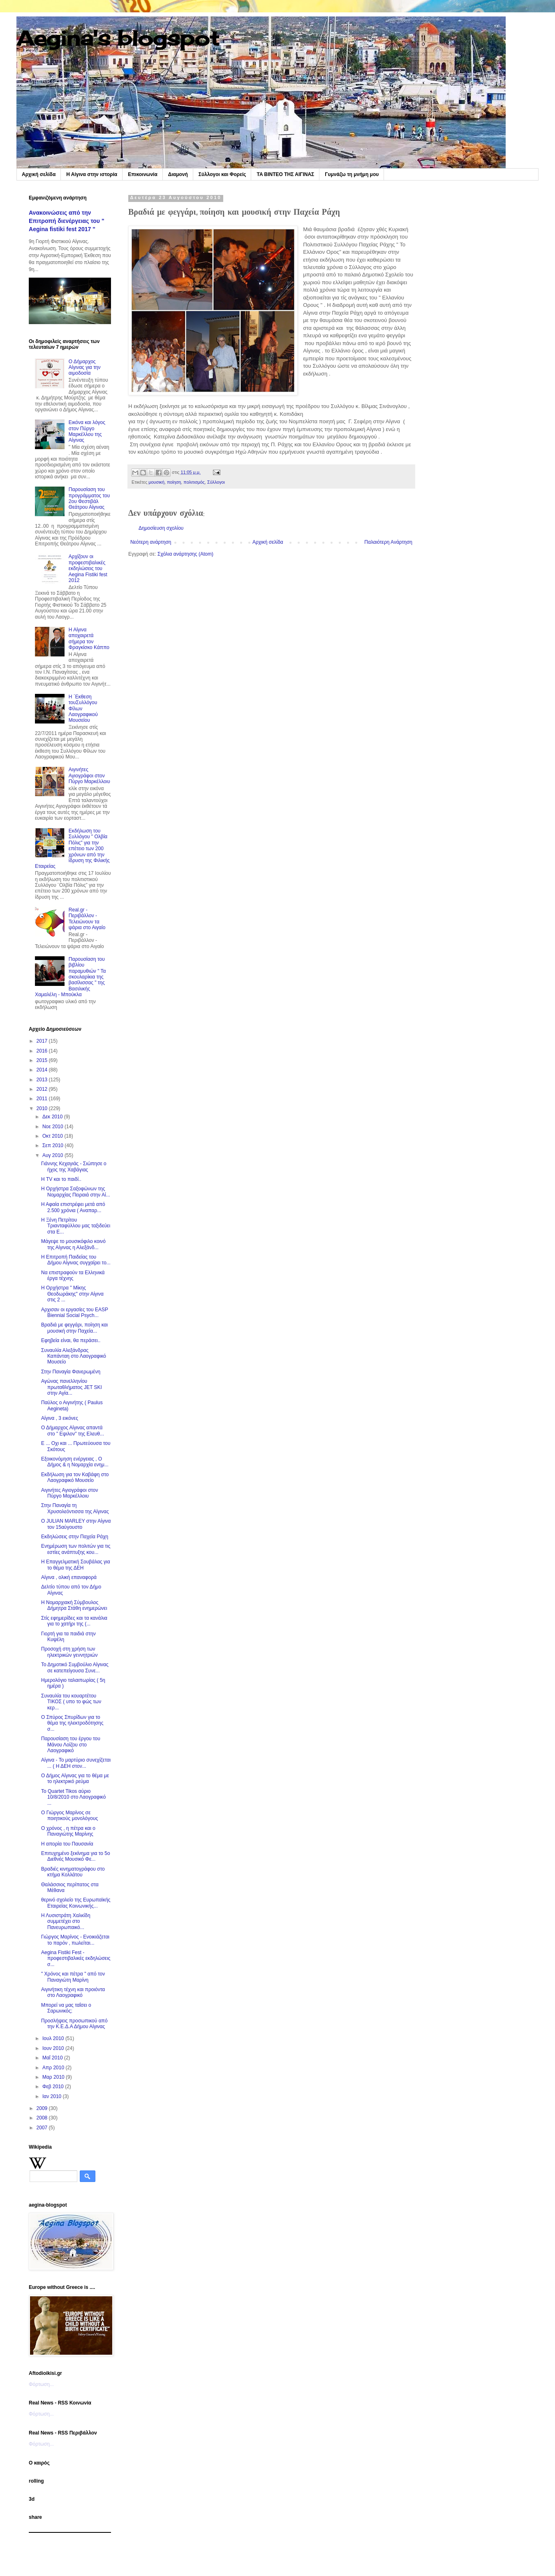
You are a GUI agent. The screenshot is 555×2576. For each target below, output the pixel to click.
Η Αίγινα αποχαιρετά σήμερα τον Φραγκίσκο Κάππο (89, 638)
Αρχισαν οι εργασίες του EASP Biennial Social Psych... (74, 1312)
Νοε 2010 (53, 1126)
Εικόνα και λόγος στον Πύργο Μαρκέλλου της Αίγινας (87, 431)
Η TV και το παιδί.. (61, 1179)
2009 (43, 2108)
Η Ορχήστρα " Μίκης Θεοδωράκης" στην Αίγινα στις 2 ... (72, 1294)
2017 (43, 1041)
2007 (43, 2128)
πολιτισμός (194, 482)
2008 (43, 2118)
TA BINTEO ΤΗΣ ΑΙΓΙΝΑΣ (285, 174)
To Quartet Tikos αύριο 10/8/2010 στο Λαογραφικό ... (73, 1797)
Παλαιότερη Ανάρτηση (388, 542)
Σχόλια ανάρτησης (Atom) (185, 554)
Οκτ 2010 (53, 1136)
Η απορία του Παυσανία (67, 1844)
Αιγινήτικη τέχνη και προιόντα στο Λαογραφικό (73, 1992)
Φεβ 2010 (53, 2086)
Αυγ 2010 (53, 1155)
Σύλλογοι (216, 482)
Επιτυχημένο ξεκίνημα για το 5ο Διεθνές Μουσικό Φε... (75, 1856)
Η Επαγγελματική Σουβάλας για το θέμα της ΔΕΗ (75, 1564)
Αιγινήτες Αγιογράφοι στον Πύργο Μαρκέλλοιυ (89, 775)
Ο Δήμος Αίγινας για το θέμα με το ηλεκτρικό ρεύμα (75, 1778)
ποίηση (174, 482)
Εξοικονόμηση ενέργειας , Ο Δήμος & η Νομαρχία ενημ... (75, 1462)
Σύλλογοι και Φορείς (222, 174)
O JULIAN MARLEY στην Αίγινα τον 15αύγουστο (76, 1524)
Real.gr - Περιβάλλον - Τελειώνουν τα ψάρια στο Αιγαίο (87, 918)
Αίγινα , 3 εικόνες (59, 1418)
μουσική (156, 482)
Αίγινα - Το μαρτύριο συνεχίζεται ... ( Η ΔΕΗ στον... (76, 1763)
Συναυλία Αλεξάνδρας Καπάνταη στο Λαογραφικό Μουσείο (73, 1356)
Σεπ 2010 (53, 1145)
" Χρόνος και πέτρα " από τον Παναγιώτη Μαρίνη (73, 1976)
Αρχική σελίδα (39, 174)
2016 (43, 1051)
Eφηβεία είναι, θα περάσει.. (70, 1340)
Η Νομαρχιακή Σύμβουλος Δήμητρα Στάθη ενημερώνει (74, 1605)
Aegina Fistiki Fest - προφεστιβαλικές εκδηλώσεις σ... (76, 1958)
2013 (43, 1080)
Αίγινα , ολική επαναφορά (69, 1577)
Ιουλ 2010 (53, 2038)
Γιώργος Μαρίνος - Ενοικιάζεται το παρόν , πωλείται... (75, 1939)
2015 (43, 1060)
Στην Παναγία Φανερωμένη (70, 1372)
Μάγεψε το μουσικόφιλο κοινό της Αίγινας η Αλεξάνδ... (73, 1244)
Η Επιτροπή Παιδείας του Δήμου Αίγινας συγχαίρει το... (76, 1260)
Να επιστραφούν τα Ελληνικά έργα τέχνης (72, 1275)
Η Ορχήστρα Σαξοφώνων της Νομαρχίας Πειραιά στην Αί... (75, 1191)
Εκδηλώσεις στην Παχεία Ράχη (74, 1537)
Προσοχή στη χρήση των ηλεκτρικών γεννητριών (69, 1652)
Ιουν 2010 (53, 2048)
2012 (43, 1089)
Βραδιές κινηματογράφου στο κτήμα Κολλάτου (73, 1872)
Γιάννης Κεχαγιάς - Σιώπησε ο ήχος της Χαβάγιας (73, 1166)
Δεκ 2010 (53, 1117)
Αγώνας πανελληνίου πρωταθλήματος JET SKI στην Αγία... (71, 1387)
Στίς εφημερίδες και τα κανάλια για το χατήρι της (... (74, 1621)
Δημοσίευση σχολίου (161, 528)
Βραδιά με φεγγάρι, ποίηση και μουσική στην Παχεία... (74, 1327)
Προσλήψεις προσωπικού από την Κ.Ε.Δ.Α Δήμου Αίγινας (74, 2023)
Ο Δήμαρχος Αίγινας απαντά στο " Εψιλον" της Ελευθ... (72, 1430)
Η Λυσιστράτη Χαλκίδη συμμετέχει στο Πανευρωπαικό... (65, 1921)
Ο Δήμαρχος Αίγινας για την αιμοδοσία (85, 367)
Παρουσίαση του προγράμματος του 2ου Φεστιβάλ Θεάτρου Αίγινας (89, 498)
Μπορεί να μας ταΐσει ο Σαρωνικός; (66, 2008)
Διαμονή (178, 174)
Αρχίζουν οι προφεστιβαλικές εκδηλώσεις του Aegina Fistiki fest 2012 (88, 568)
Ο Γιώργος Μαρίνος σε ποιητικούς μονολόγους (69, 1815)
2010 (43, 1108)
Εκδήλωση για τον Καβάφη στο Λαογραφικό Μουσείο (75, 1477)
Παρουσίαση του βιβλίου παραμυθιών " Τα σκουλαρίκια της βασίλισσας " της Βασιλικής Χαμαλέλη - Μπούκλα (70, 976)
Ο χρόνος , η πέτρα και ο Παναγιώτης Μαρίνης (68, 1831)
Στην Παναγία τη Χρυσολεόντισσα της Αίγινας (75, 1508)
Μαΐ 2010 (53, 2058)
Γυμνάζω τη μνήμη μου (352, 174)
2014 (43, 1070)
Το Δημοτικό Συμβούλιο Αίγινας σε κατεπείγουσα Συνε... (75, 1667)
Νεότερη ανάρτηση (150, 542)
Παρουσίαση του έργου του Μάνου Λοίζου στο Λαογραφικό (70, 1744)
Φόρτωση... (41, 2384)
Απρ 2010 (53, 2068)
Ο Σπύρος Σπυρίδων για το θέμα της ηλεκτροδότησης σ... (72, 1723)
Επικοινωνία (142, 174)
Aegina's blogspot (117, 38)
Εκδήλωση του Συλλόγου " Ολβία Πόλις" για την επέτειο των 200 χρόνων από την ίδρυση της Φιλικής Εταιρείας (72, 848)
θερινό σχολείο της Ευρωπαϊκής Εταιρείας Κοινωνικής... (76, 1902)
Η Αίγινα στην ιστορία (91, 174)
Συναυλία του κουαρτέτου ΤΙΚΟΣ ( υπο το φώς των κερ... (71, 1702)
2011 (43, 1098)
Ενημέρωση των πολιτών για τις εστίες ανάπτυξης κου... (75, 1549)
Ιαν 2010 (52, 2096)
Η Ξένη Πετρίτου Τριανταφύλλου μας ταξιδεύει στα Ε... (75, 1226)
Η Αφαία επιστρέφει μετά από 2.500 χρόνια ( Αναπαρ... (73, 1207)
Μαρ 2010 (54, 2077)
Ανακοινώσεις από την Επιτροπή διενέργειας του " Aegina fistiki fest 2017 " (66, 220)
